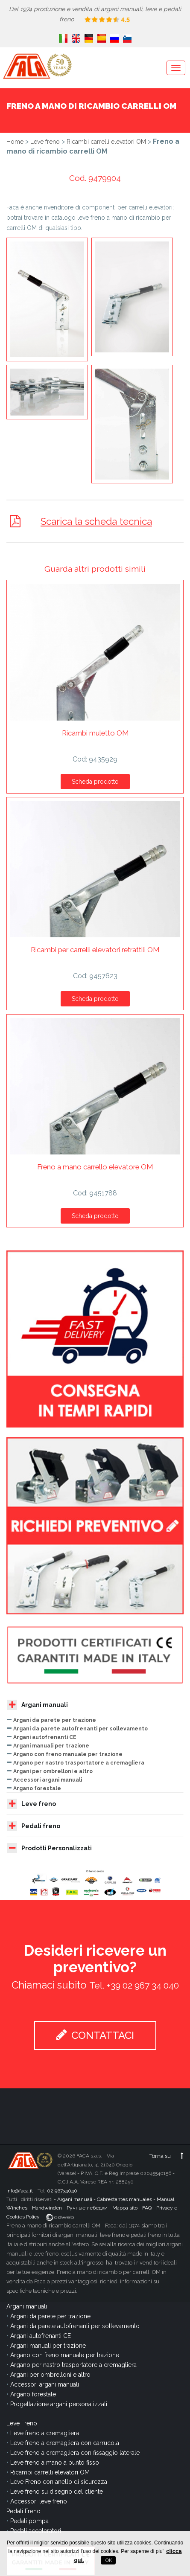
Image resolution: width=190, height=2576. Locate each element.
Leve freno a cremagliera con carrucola (64, 2442)
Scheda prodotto (95, 781)
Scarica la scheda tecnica (96, 521)
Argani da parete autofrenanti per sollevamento (80, 1728)
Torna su (166, 2156)
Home (14, 141)
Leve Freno (21, 2423)
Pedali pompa (29, 2521)
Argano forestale (37, 1788)
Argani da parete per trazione (54, 1720)
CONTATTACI (95, 2035)
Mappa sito (124, 2208)
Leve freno (45, 141)
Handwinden (47, 2208)
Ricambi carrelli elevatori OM (106, 141)
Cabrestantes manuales (124, 2199)
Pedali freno (33, 1826)
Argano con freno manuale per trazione (68, 1754)
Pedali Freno (23, 2511)
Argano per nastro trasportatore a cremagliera (78, 1762)
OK (108, 2560)
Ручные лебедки (87, 2208)
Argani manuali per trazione (51, 1745)
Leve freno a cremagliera (44, 2433)
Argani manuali (37, 1705)
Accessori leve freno (38, 2501)
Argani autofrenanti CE (44, 1737)
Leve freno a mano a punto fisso (54, 2462)
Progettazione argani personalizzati (58, 2404)
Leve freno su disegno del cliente (56, 2491)
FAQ (147, 2208)
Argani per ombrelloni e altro (53, 1771)
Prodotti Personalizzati (49, 1848)
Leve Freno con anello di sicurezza (58, 2481)
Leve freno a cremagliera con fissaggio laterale (75, 2452)
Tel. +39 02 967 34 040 (134, 1985)
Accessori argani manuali (47, 1779)
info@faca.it (19, 2191)
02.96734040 (62, 2191)
